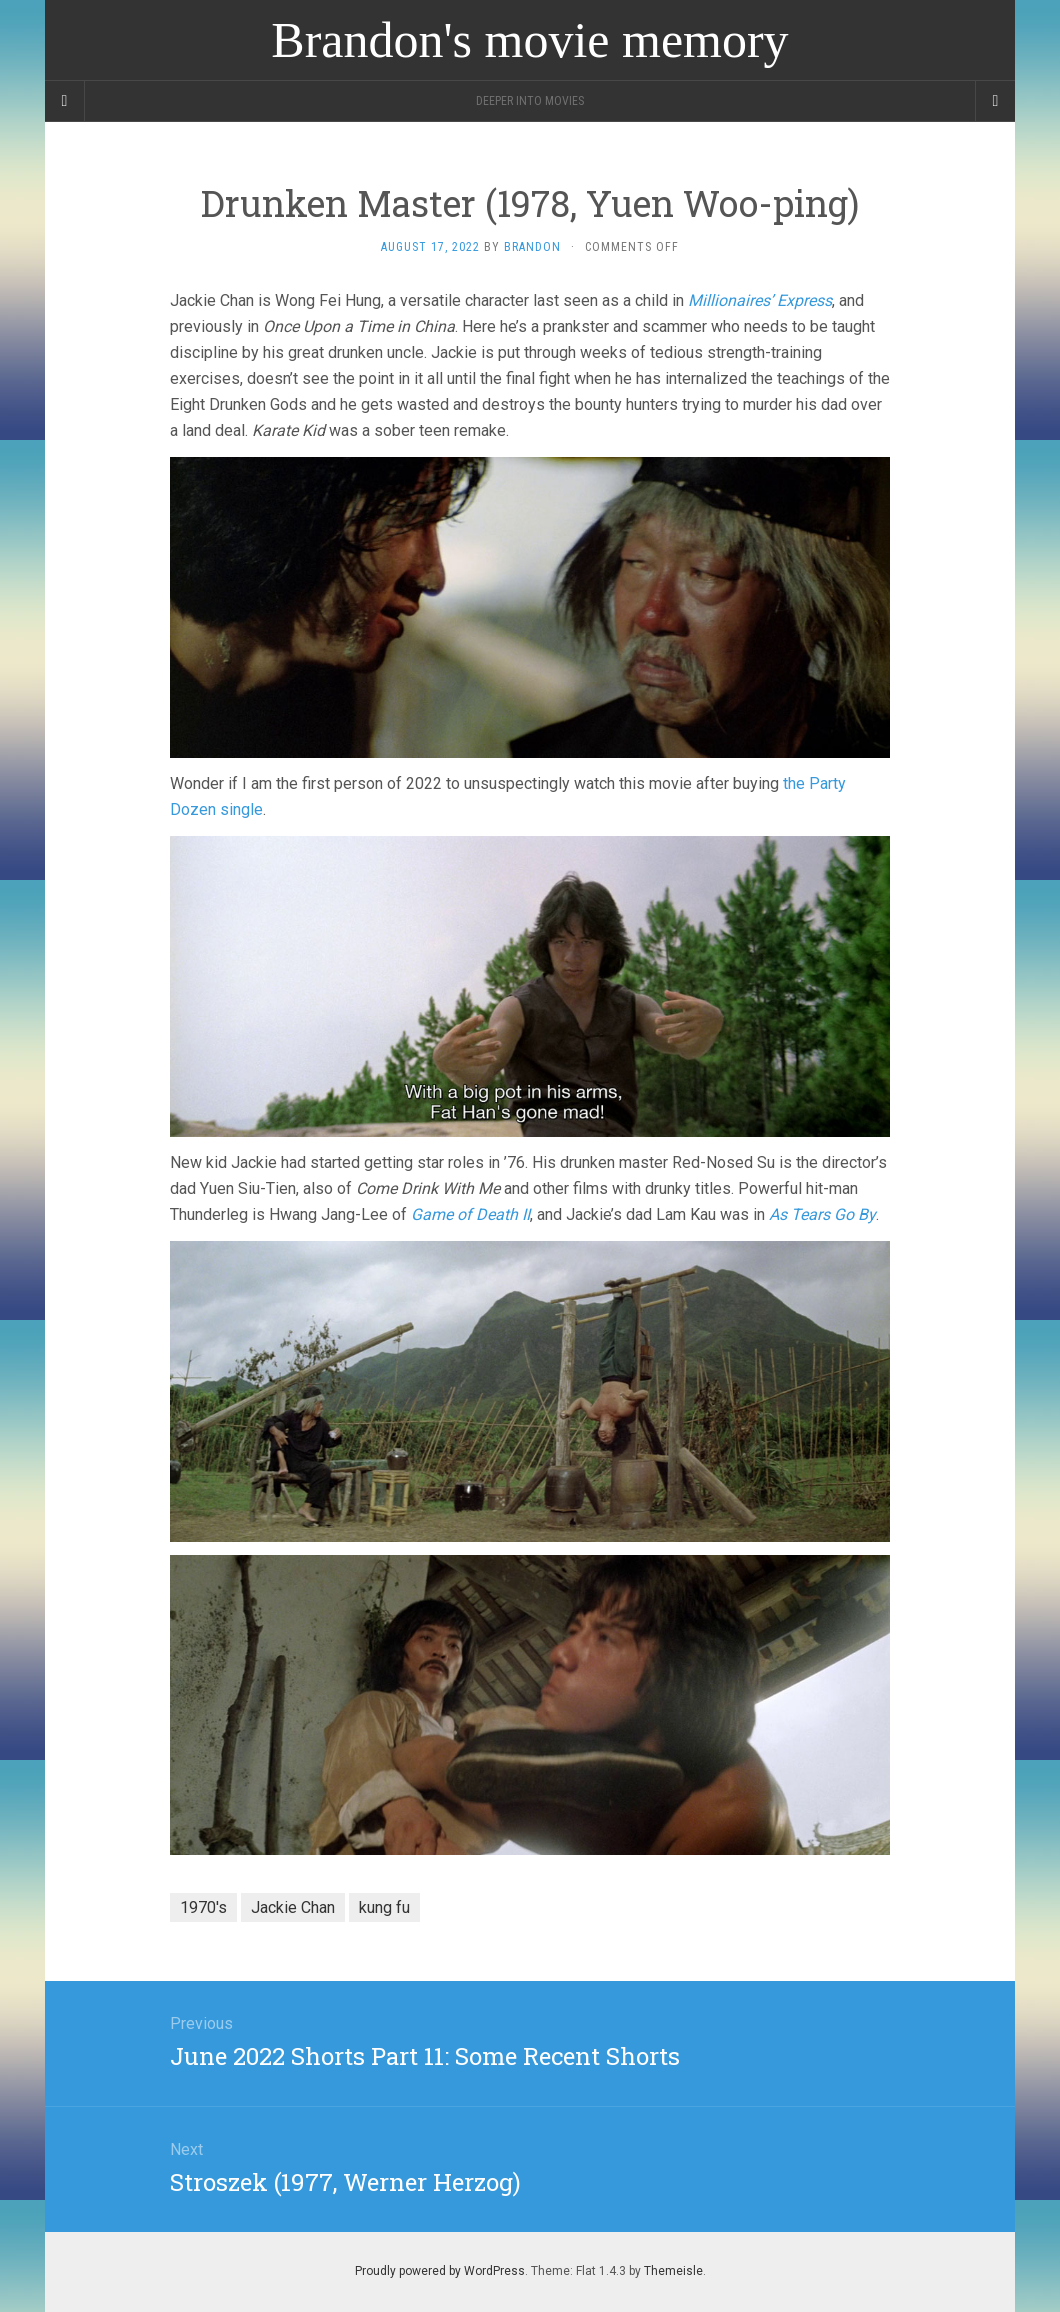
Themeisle (673, 2271)
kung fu (384, 1907)
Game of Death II (470, 1214)
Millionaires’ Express (760, 300)
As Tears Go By (822, 1214)
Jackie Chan (293, 1907)
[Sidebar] (65, 101)
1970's (203, 1907)
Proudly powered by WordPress (440, 2271)
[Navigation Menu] (995, 101)
